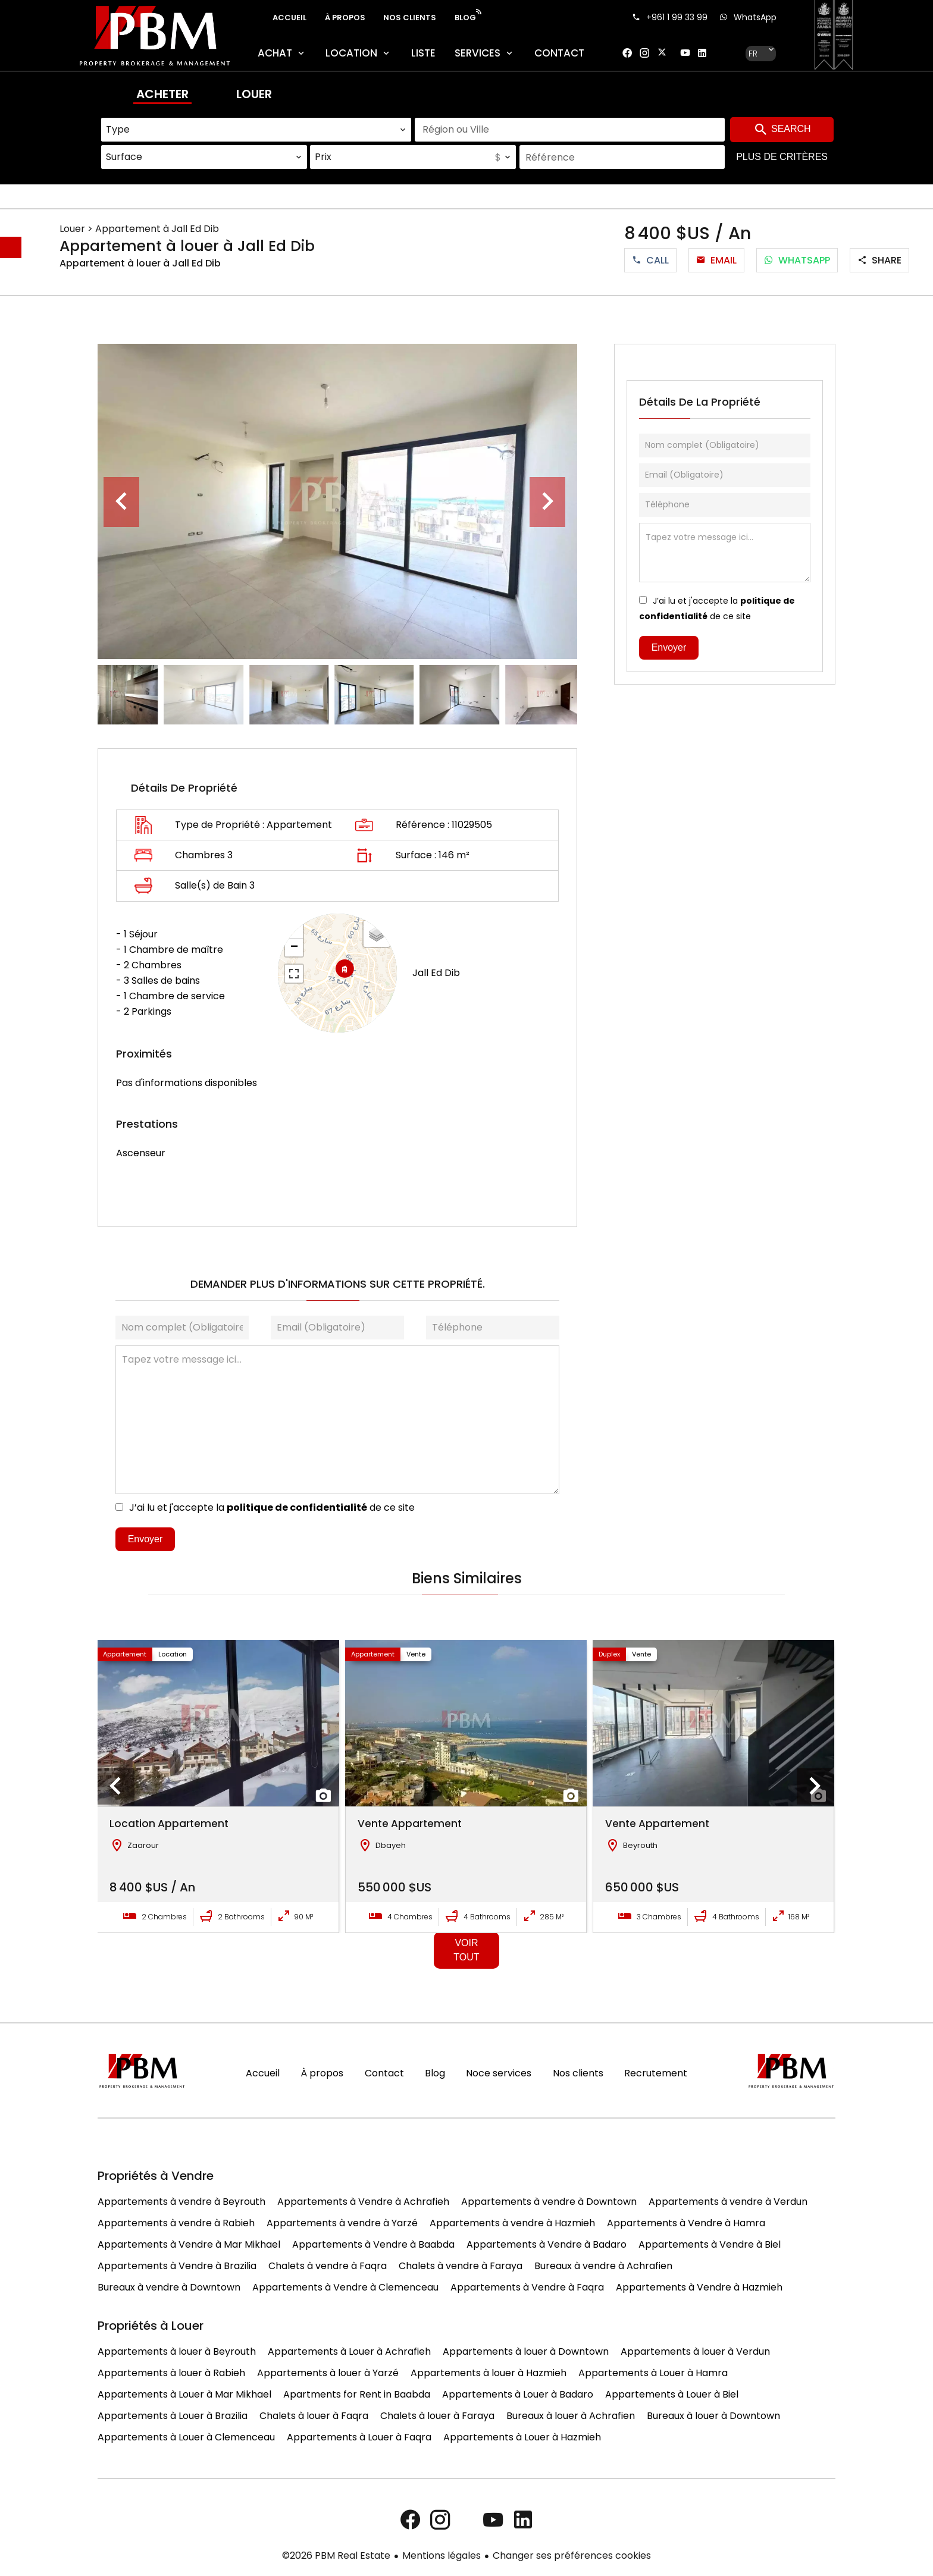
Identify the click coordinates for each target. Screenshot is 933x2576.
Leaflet (382, 1025)
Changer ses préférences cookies (572, 2555)
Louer (254, 94)
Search (782, 130)
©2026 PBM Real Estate (336, 2555)
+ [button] (294, 930)
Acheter (162, 94)
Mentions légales (441, 2555)
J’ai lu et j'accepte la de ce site (272, 1507)
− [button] (294, 947)
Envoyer (145, 1539)
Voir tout (466, 1950)
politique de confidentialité (297, 1507)
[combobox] (256, 130)
